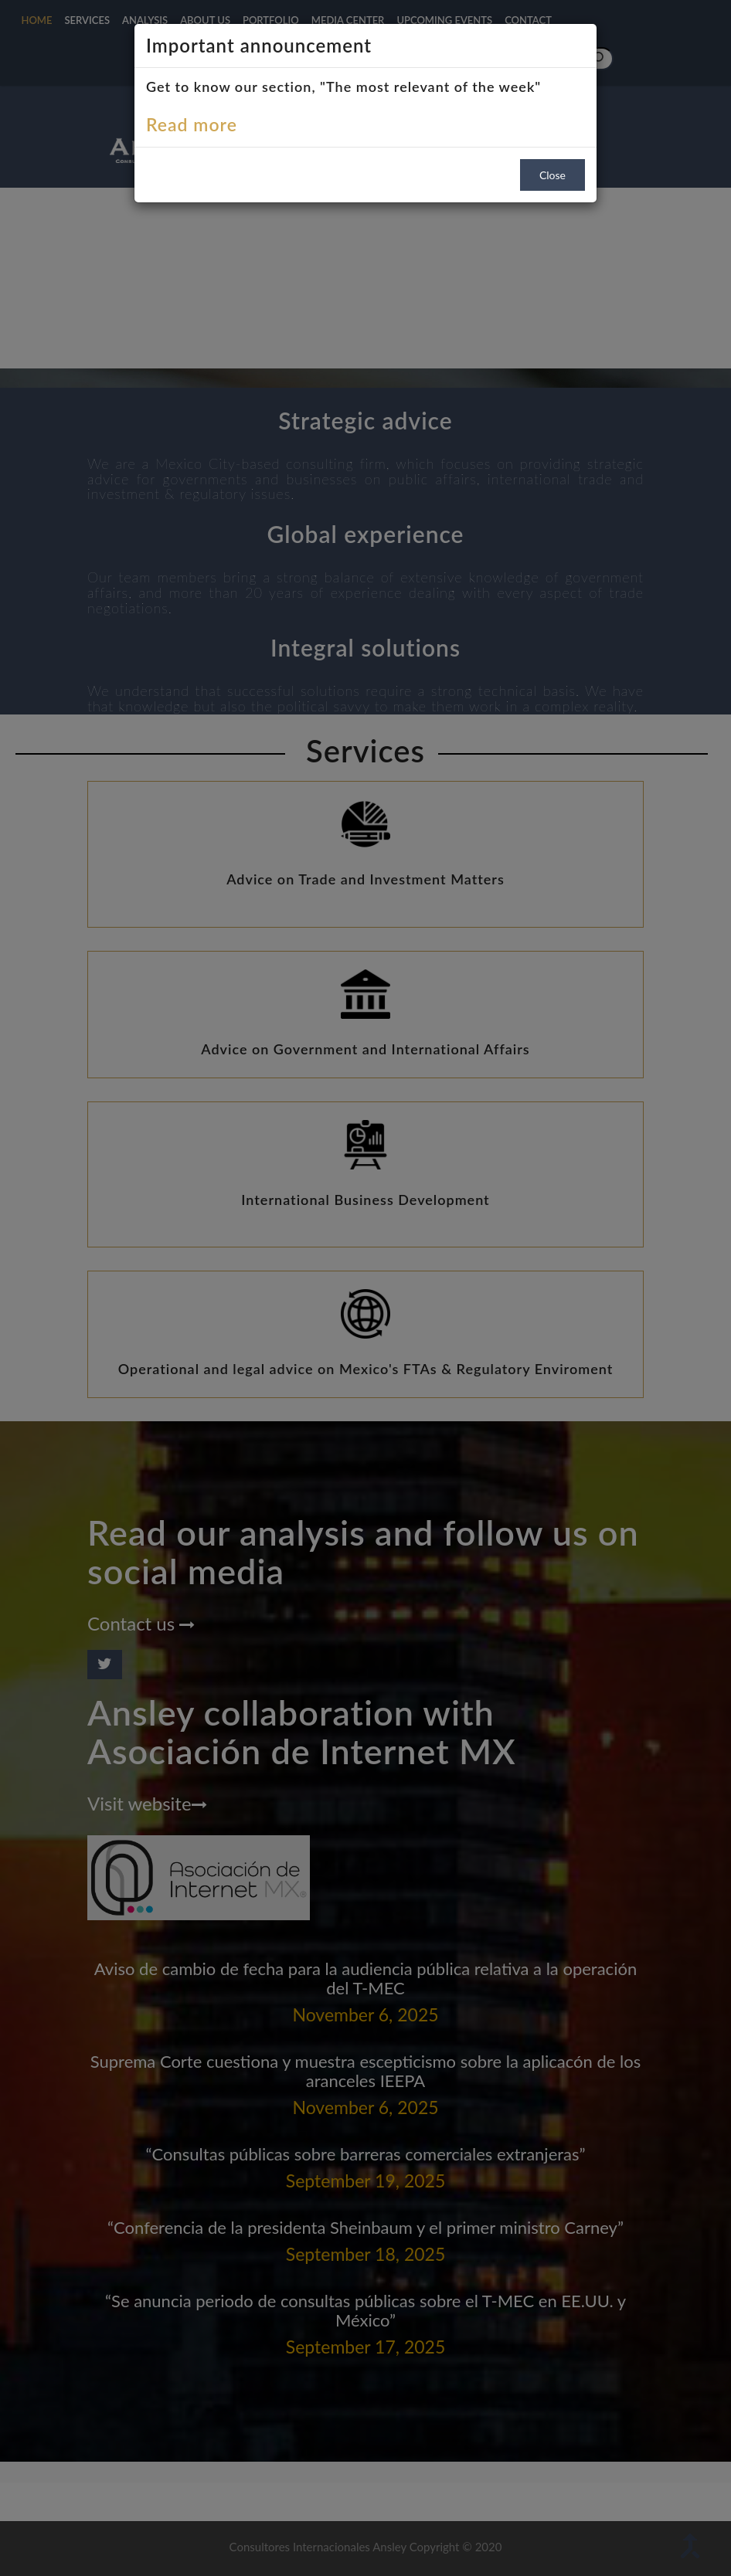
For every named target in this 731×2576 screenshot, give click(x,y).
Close (552, 175)
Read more (191, 124)
